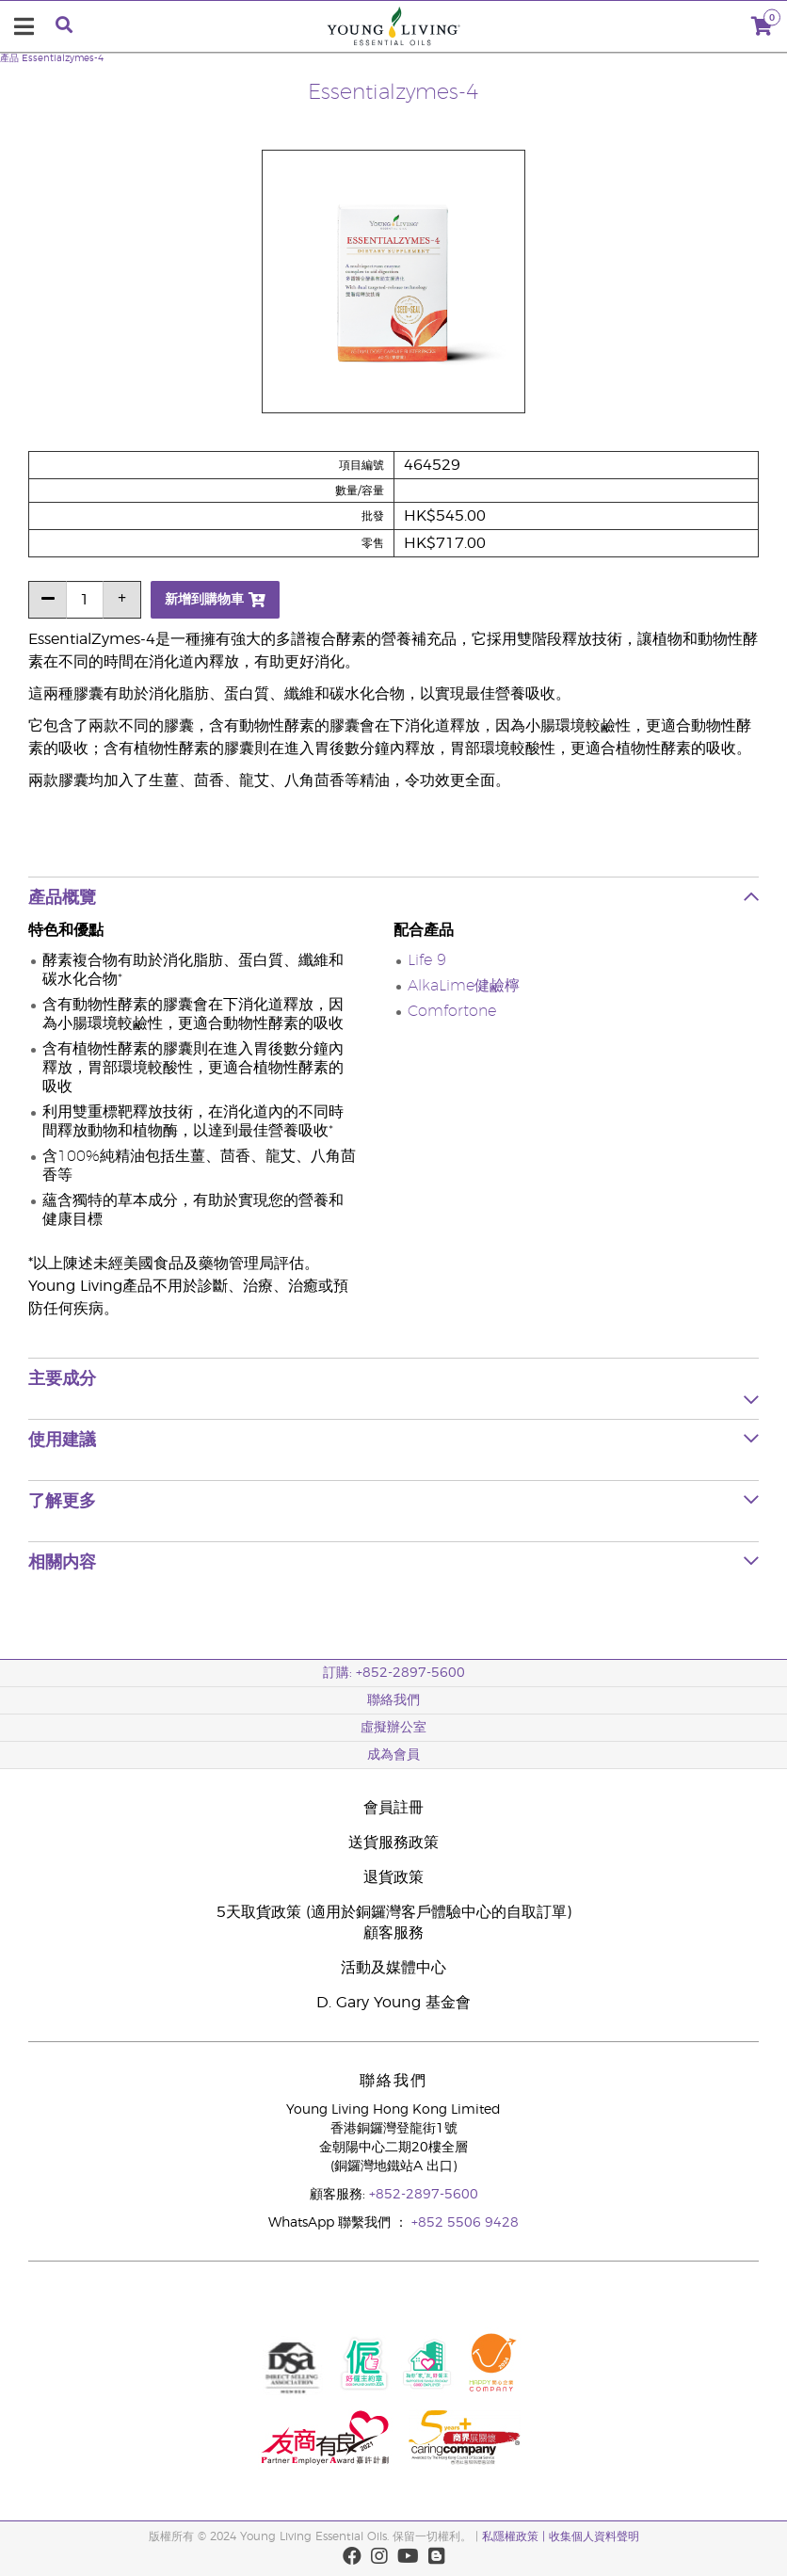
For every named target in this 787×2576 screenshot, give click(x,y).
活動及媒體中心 (393, 1967)
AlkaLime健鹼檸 (464, 985)
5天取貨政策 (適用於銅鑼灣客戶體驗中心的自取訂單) (394, 1912)
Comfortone (452, 1011)
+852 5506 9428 (465, 2223)
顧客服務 (393, 1932)
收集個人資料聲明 (594, 2536)
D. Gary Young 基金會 (393, 2002)
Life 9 (427, 960)
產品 (9, 58)
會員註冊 (393, 1807)
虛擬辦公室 (393, 1727)
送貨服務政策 (393, 1842)
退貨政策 (393, 1877)
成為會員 (393, 1755)
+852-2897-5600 (423, 2194)
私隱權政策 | (515, 2536)
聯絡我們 (393, 1700)
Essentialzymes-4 (63, 58)
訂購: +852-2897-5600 (394, 1673)
